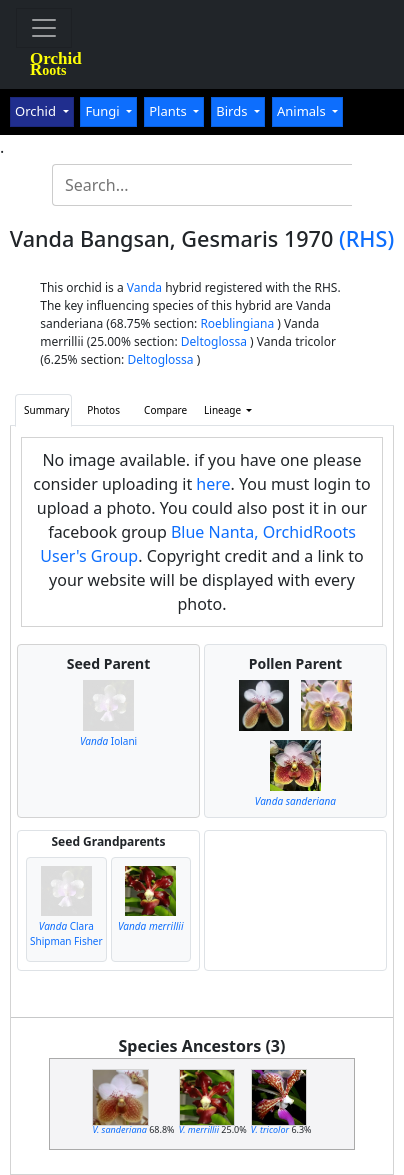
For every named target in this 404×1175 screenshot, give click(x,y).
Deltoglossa (214, 341)
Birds (233, 111)
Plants (169, 111)
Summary (46, 410)
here (213, 484)
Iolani (108, 741)
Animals (303, 111)
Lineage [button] (224, 410)
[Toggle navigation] (44, 28)
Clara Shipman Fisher (66, 933)
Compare (165, 410)
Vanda (144, 287)
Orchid (37, 111)
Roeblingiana (237, 323)
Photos (103, 410)
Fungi (104, 111)
